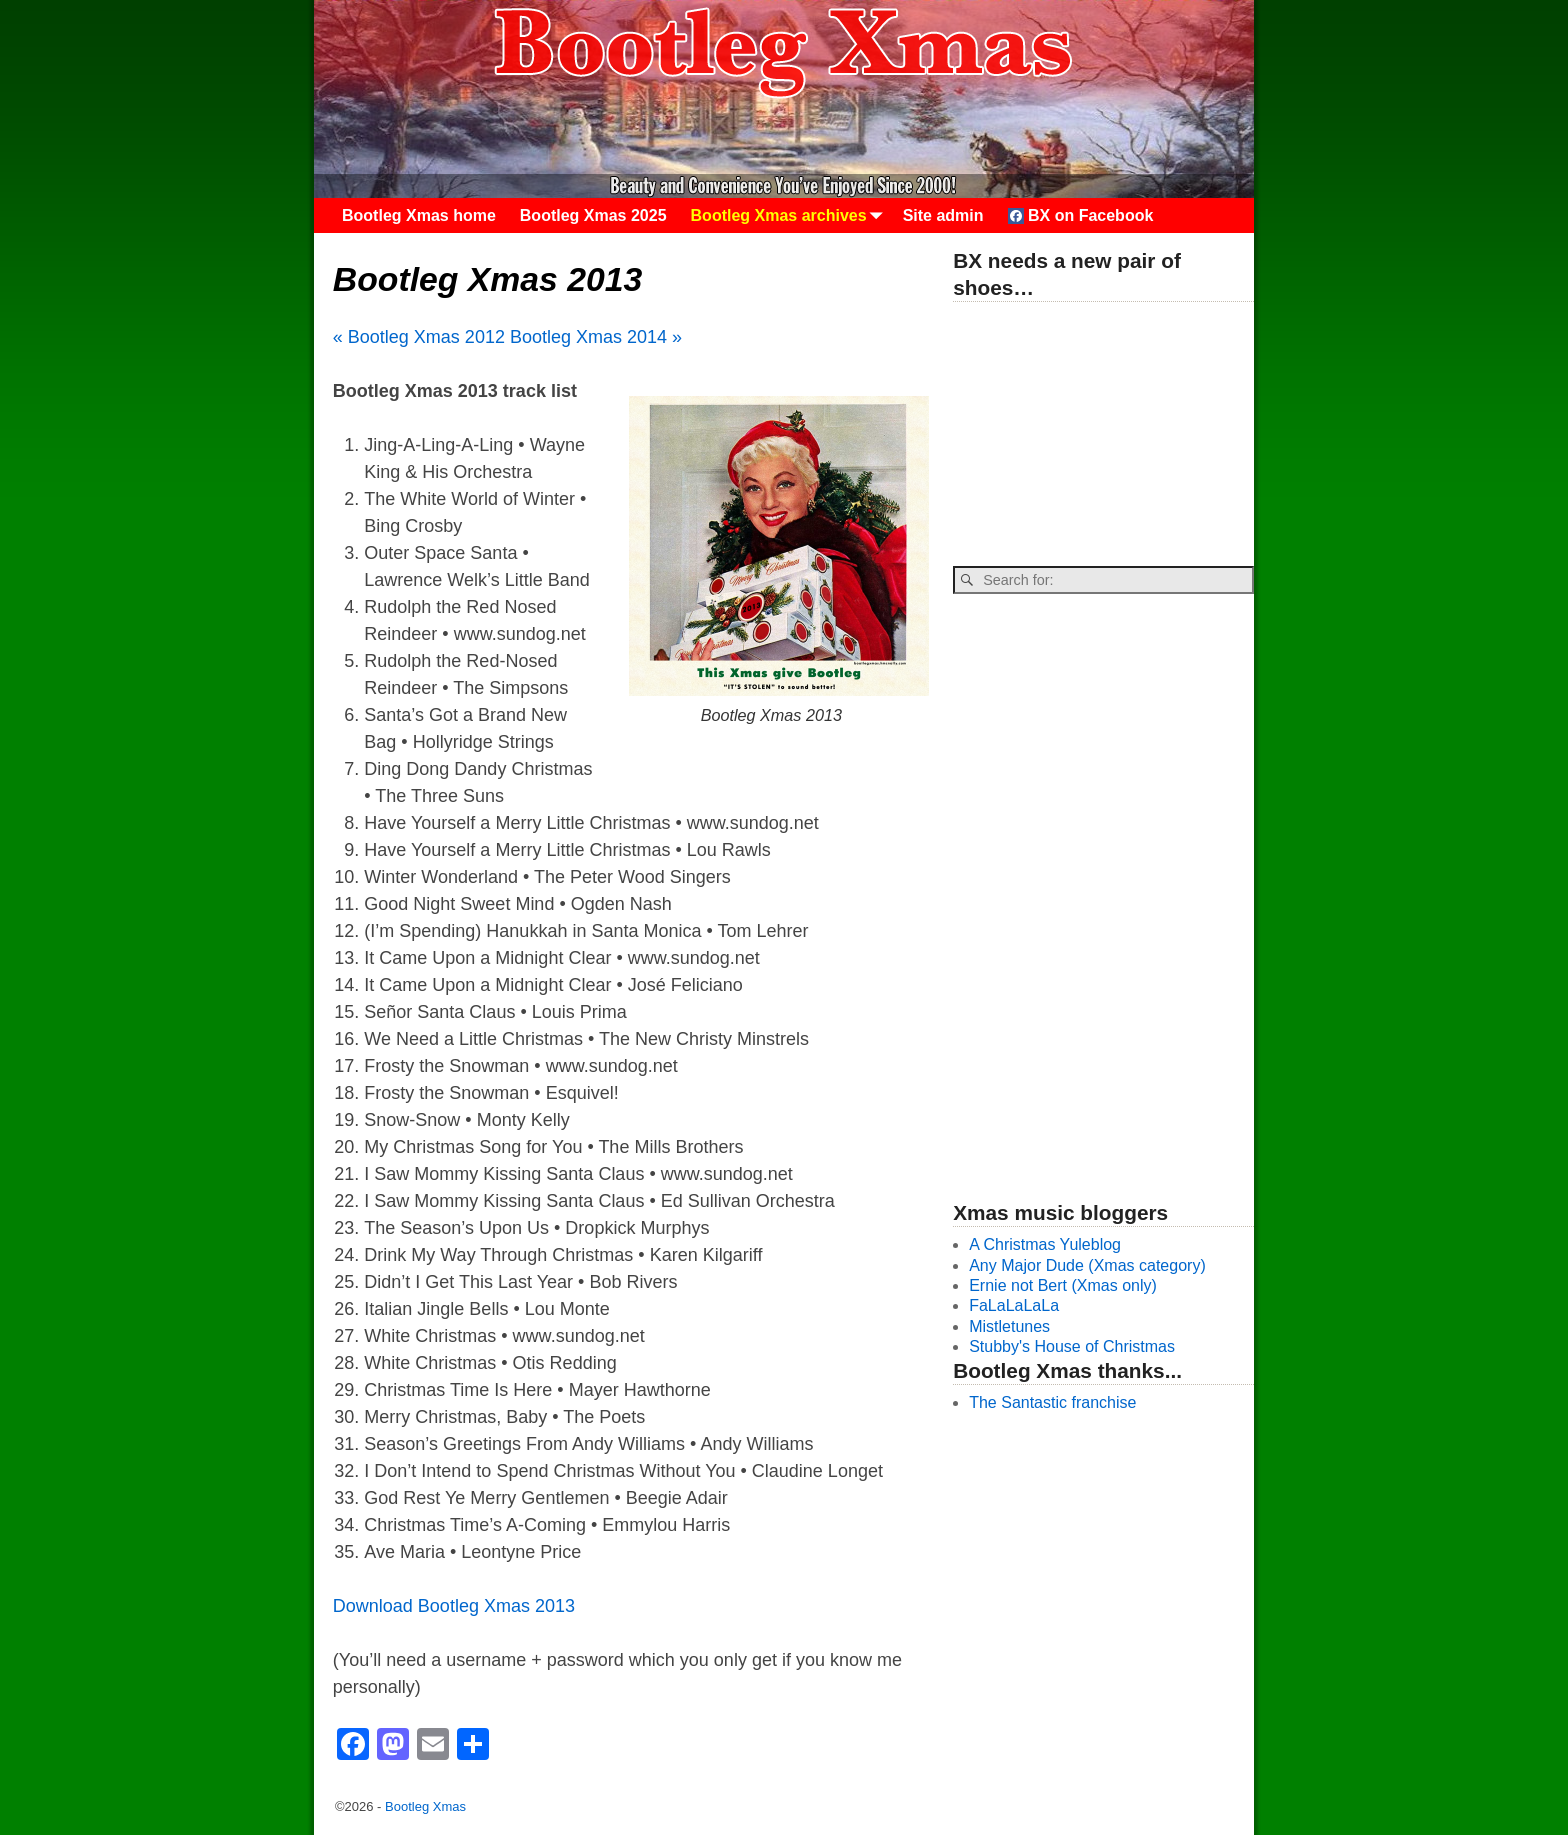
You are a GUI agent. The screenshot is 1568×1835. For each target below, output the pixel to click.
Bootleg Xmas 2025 (593, 215)
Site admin (943, 215)
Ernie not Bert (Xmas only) (1063, 1285)
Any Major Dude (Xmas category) (1087, 1265)
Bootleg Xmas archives (791, 215)
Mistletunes (1009, 1326)
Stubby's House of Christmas (1072, 1346)
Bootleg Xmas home (419, 215)
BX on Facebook (1081, 215)
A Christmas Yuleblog (1045, 1244)
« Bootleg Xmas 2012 (419, 337)
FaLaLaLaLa (1014, 1305)
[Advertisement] (1103, 435)
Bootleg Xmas (425, 1806)
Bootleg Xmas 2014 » (596, 337)
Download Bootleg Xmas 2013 (454, 1606)
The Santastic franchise (1052, 1402)
